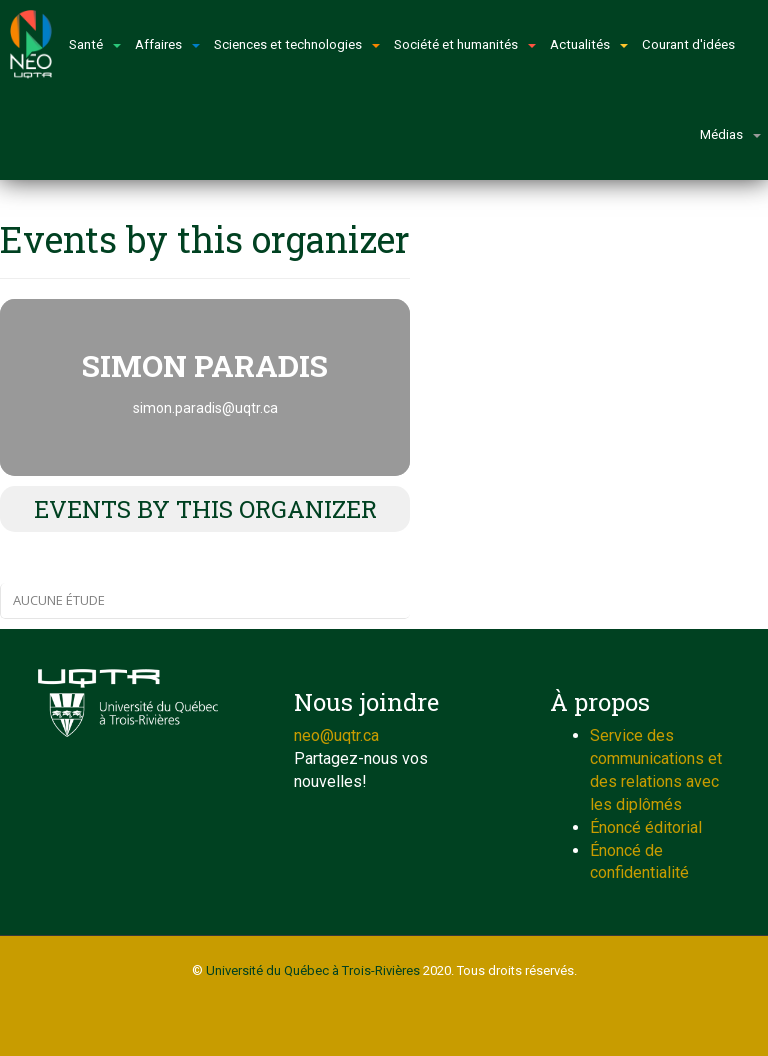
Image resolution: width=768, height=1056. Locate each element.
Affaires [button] (167, 44)
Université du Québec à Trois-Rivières (313, 970)
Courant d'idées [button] (688, 44)
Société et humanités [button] (465, 44)
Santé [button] (95, 44)
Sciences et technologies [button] (297, 44)
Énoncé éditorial (646, 827)
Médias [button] (730, 134)
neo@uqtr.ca (336, 735)
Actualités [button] (589, 44)
